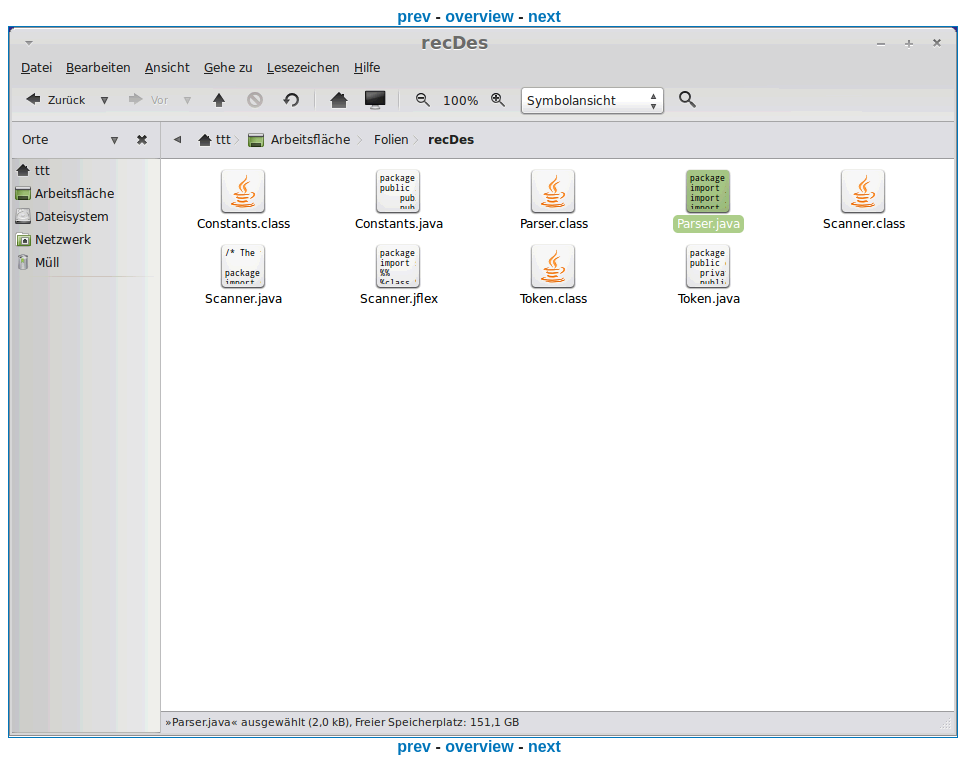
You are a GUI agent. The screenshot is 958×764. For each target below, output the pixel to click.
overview (479, 16)
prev (414, 16)
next (544, 16)
